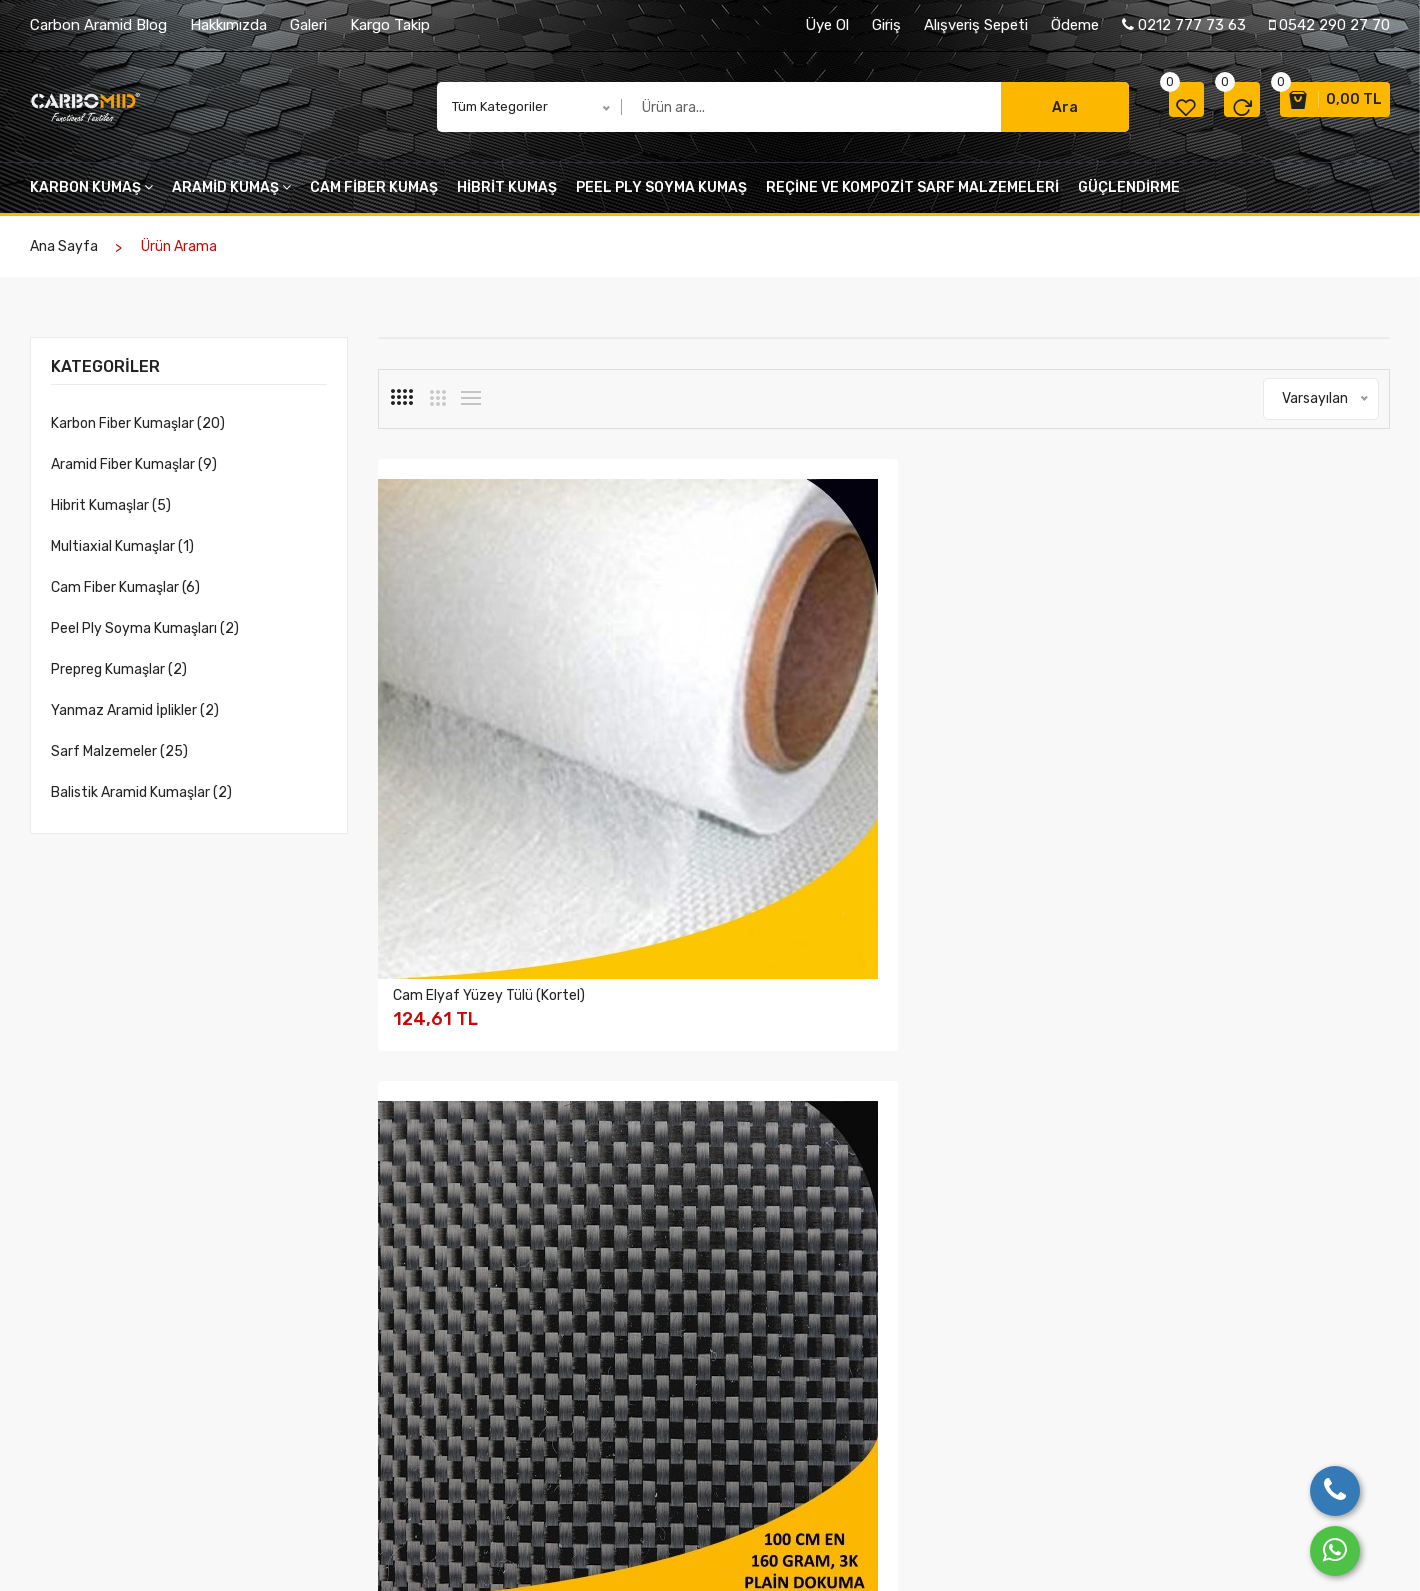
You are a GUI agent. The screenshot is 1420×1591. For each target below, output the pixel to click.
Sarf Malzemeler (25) (119, 761)
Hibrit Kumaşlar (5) (111, 515)
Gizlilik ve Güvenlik (839, 1336)
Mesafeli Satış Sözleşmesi (862, 1414)
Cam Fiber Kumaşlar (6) (125, 597)
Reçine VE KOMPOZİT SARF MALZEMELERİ (912, 197)
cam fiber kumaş (374, 197)
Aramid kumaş (231, 197)
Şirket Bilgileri (419, 1362)
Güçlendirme (1129, 197)
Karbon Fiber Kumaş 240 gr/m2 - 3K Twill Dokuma (1014, 1109)
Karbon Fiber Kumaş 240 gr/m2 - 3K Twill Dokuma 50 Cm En (753, 1109)
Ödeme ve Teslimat (841, 1440)
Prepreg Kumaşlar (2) (119, 679)
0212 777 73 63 (1184, 25)
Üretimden (612, 1336)
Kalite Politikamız (430, 1388)
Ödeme (1075, 25)
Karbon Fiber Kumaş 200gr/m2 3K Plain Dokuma (1011, 743)
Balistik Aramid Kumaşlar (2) (141, 802)
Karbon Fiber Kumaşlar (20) (138, 433)
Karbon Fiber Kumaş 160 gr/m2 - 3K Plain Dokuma (751, 743)
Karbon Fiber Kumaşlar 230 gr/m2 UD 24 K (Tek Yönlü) (1260, 1109)
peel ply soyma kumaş (661, 197)
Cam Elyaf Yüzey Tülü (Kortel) (489, 736)
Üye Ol (827, 25)
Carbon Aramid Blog (98, 25)
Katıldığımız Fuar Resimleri (659, 1388)
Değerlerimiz (417, 1414)
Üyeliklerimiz (416, 1466)
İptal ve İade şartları (845, 1388)
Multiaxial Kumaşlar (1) (122, 556)
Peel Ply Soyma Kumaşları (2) (145, 638)
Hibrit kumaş (507, 197)
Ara (1020, 112)
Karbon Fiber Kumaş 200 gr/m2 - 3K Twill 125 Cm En (1274, 743)
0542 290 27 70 (1329, 25)
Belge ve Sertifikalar (439, 1440)
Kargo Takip (390, 25)
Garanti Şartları (830, 1362)
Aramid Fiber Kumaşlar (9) (134, 474)
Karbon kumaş (91, 197)
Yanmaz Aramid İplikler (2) (135, 720)
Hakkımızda (228, 25)
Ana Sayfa (64, 256)
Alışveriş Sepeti (976, 25)
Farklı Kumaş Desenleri (649, 1362)
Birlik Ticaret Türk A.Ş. (153, 1549)
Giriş (886, 25)
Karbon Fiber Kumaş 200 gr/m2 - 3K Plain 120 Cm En (493, 1109)
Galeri (308, 25)
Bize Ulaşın (1018, 1336)
